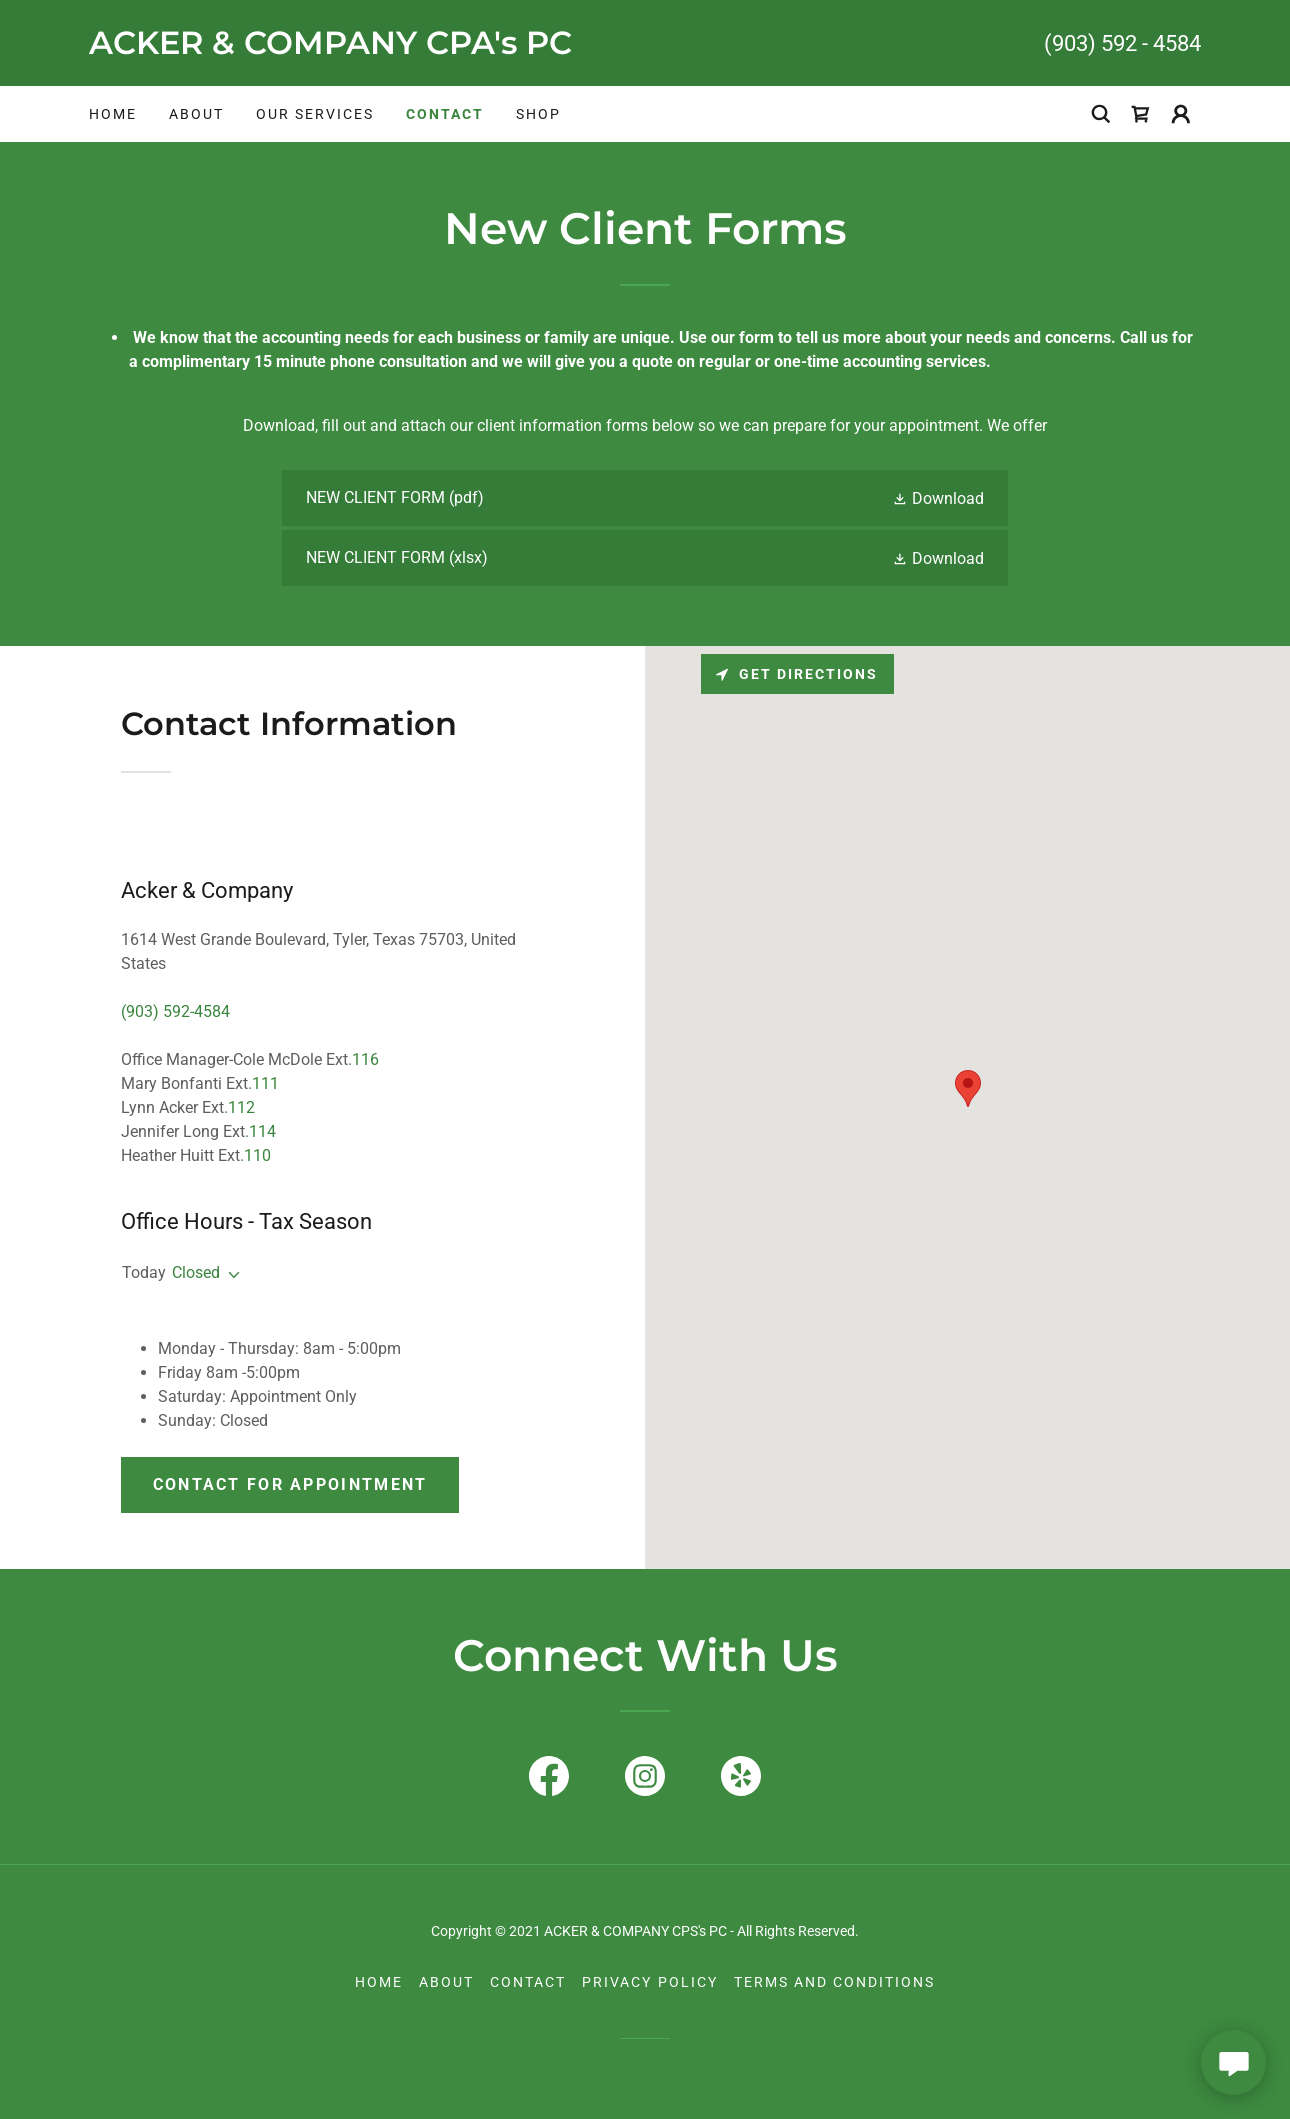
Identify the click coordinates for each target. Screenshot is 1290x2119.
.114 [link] (260, 1131)
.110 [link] (255, 1155)
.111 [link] (263, 1083)
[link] (367, 48)
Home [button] (379, 1982)
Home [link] (113, 114)
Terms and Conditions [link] (834, 1982)
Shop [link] (538, 114)
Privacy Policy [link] (649, 1982)
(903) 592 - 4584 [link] (1122, 43)
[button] (1181, 114)
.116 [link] (363, 1059)
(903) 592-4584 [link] (175, 1011)
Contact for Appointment (290, 1484)
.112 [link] (239, 1107)
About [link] (196, 114)
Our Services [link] (315, 114)
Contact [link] (445, 114)
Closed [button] (196, 1272)
